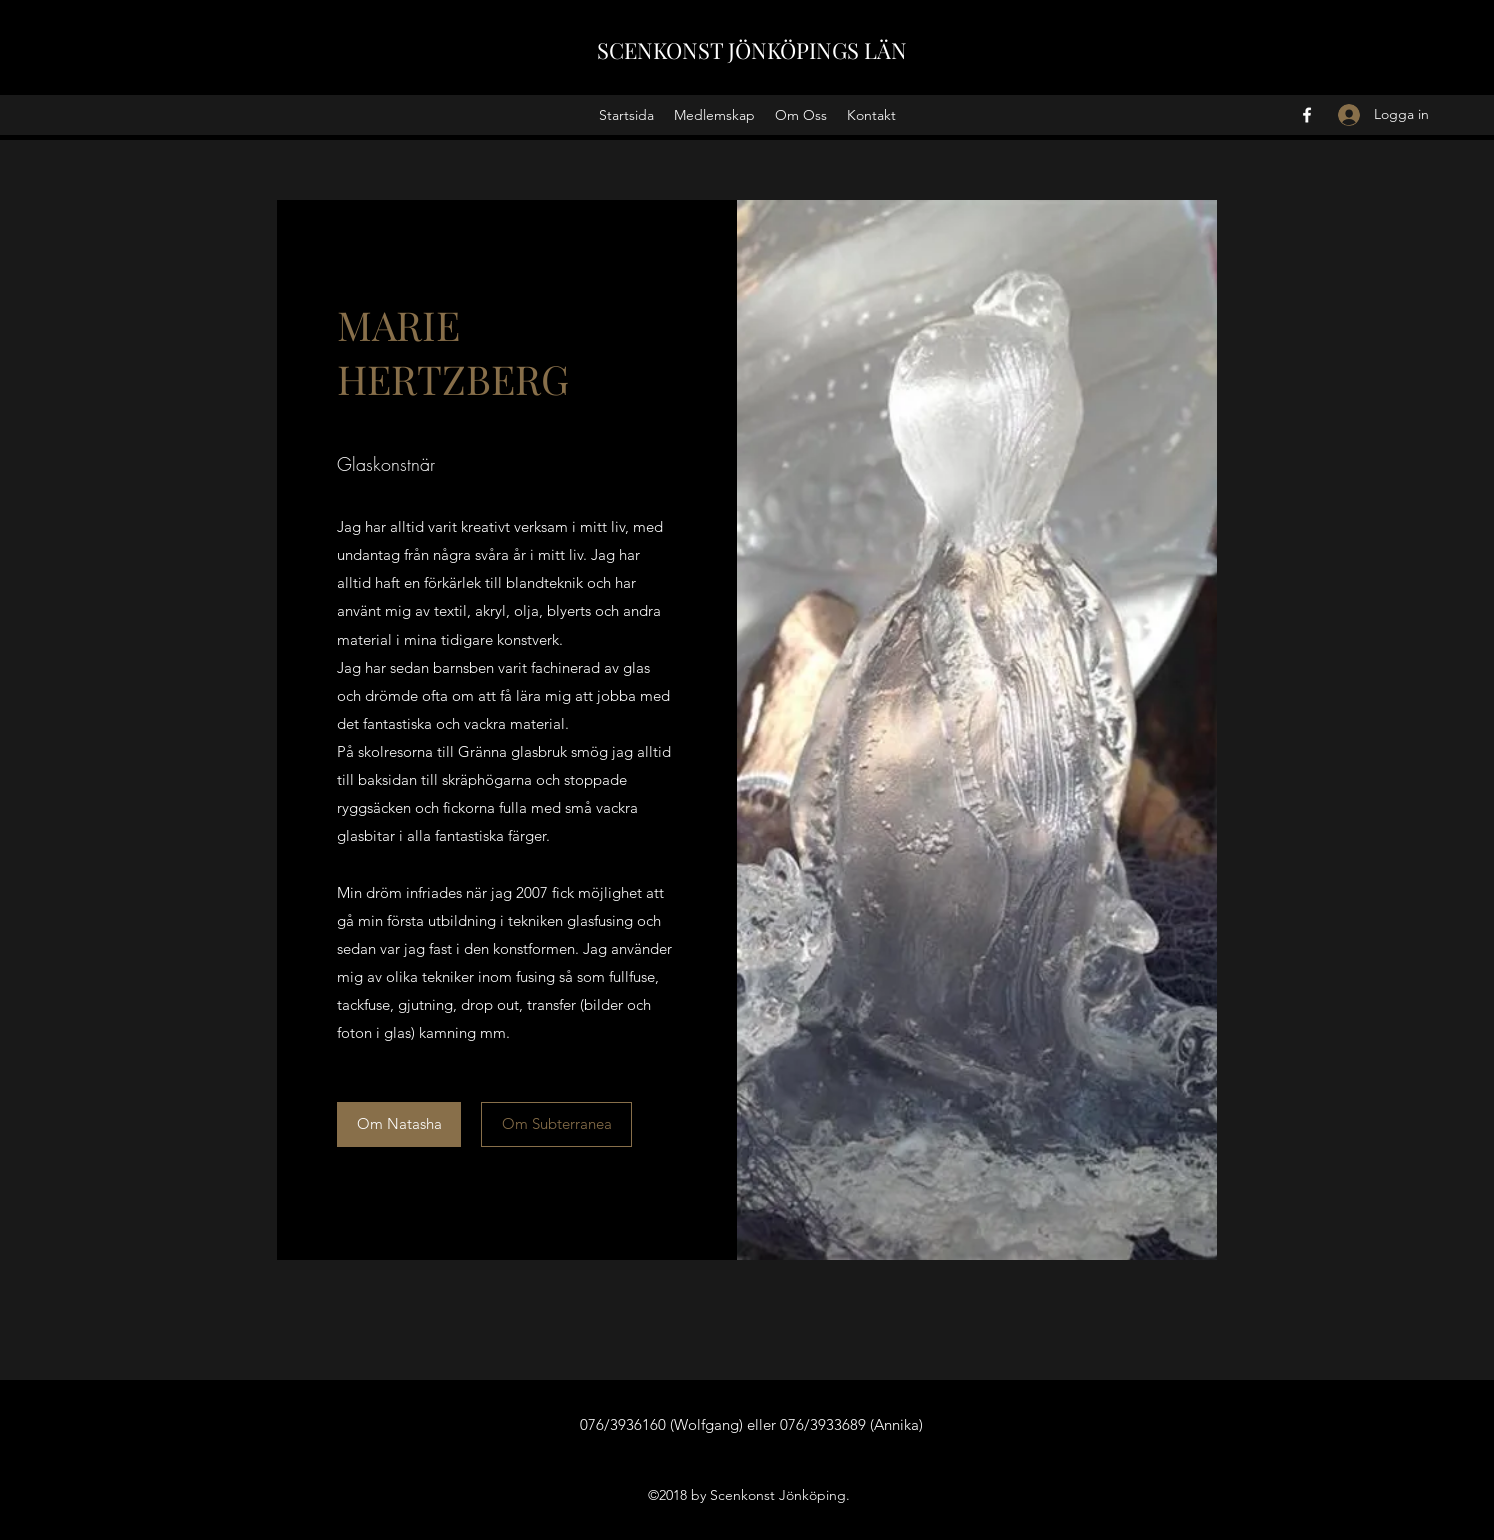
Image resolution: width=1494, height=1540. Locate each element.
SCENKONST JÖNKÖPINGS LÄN (752, 50)
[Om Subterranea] (556, 1124)
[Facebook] (1307, 115)
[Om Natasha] (399, 1124)
